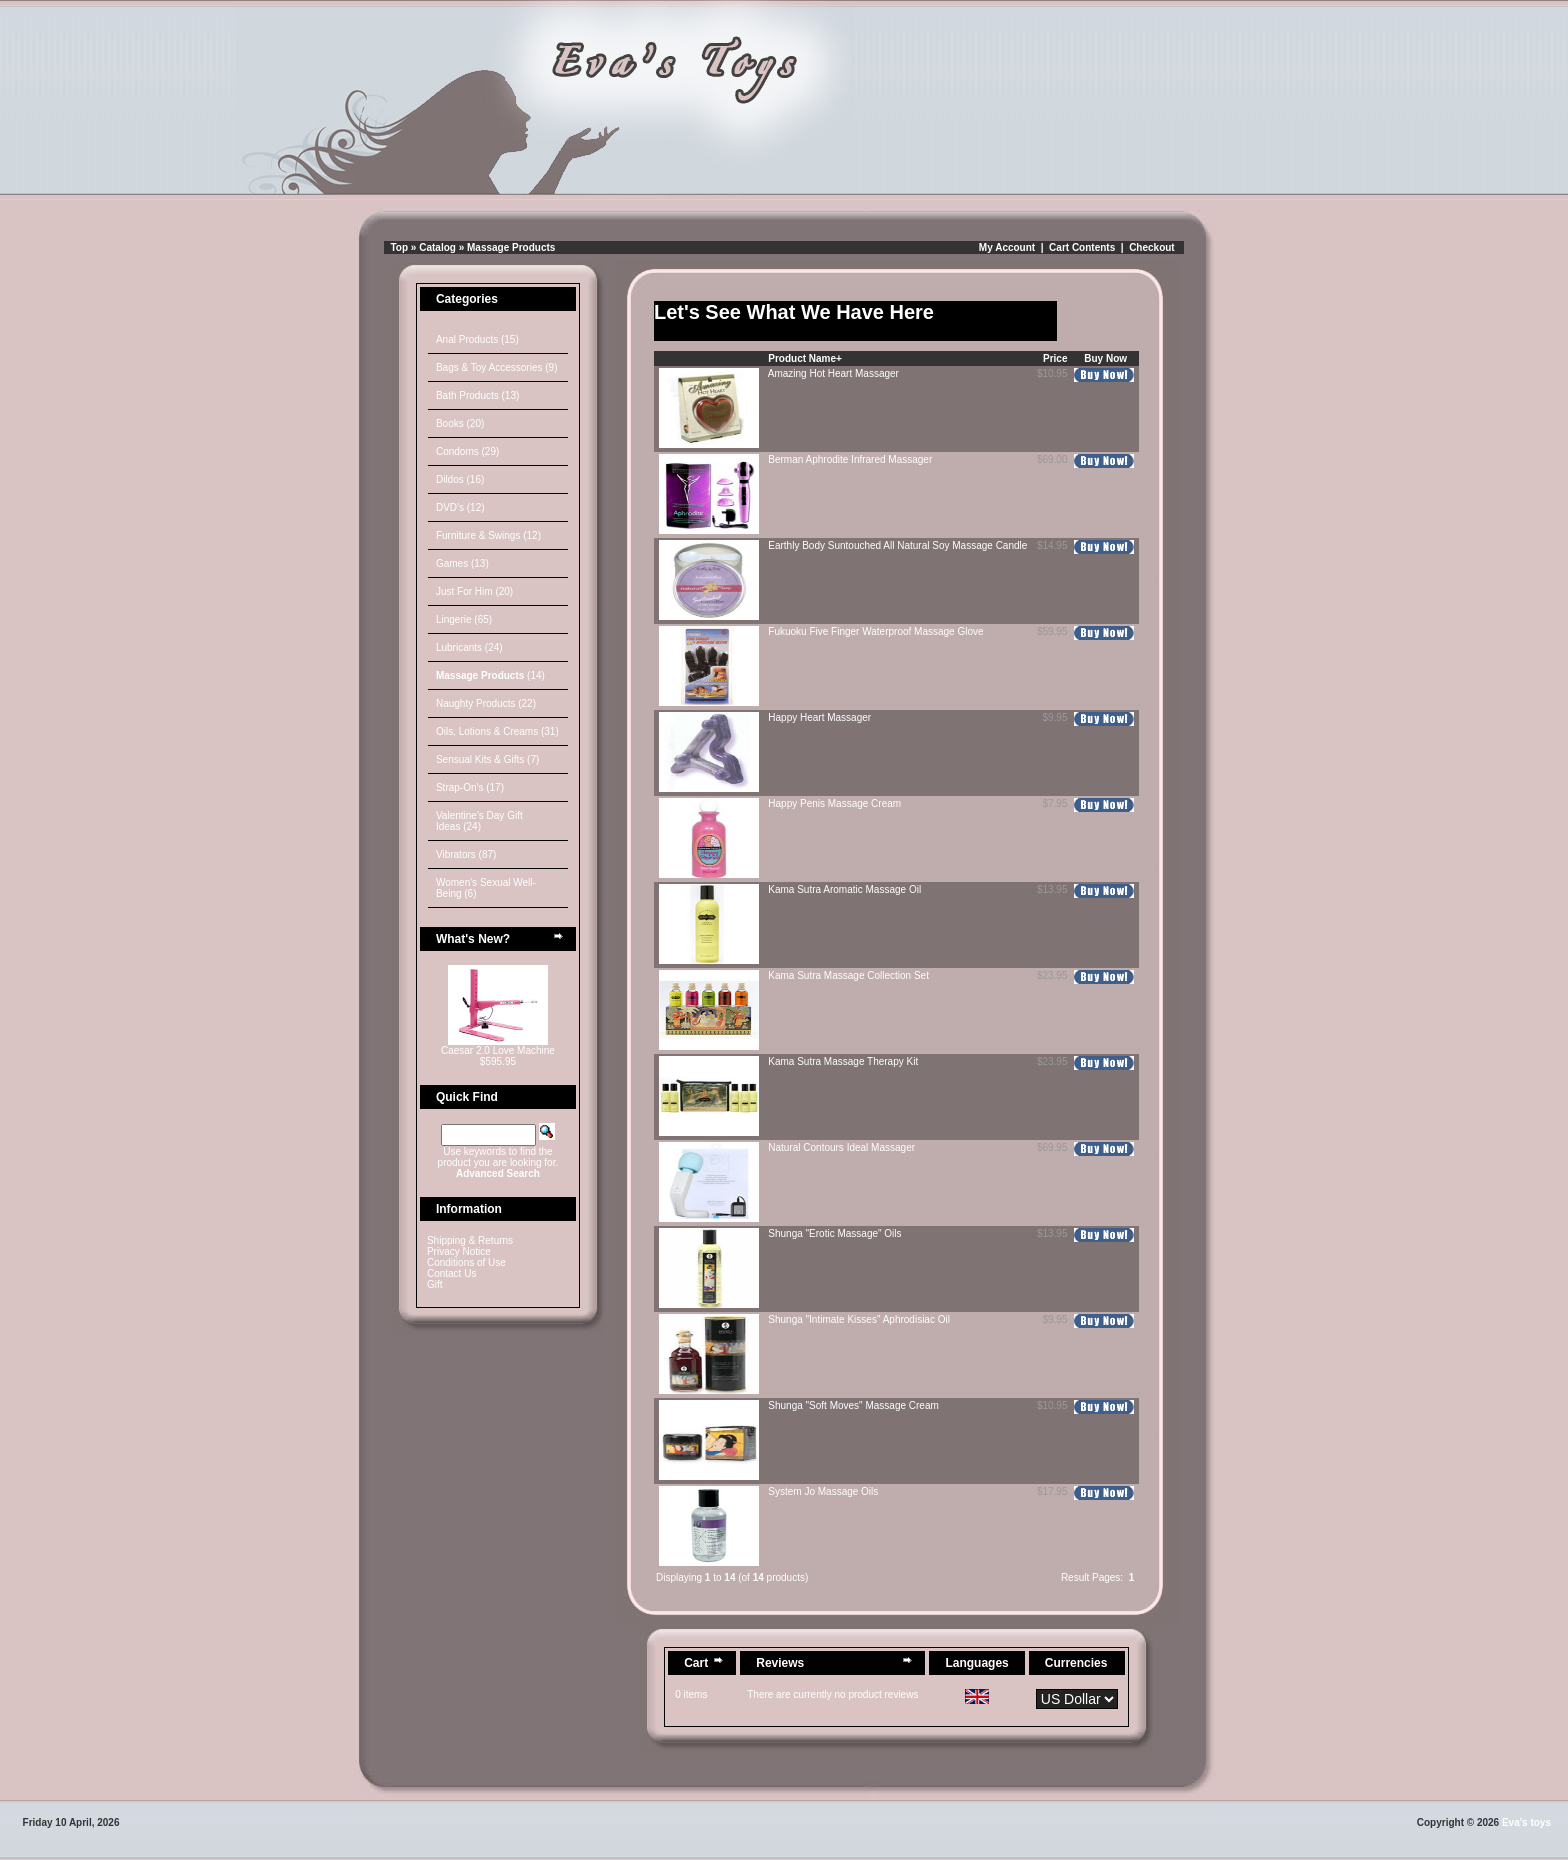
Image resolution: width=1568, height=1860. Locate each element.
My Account (1007, 247)
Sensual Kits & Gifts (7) (487, 759)
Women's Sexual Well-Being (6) (486, 888)
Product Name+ (805, 358)
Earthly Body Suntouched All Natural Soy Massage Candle (897, 545)
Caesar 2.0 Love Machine (498, 1050)
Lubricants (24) (469, 647)
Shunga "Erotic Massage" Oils (834, 1233)
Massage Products (511, 247)
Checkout (1152, 247)
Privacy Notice (459, 1251)
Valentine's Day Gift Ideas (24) (479, 821)
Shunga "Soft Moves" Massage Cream (853, 1405)
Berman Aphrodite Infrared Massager (850, 459)
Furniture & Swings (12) (488, 535)
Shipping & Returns (470, 1240)
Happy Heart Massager (819, 717)
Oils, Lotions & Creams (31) (497, 731)
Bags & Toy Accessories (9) (497, 367)
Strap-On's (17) (470, 787)
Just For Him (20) (474, 591)
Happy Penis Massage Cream (834, 803)
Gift (435, 1284)
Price (1055, 358)
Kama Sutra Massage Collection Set (848, 975)
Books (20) (460, 423)
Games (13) (462, 563)
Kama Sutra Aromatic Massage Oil (844, 889)
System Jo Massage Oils (823, 1491)
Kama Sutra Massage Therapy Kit (843, 1061)
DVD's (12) (460, 507)
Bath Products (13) (477, 395)
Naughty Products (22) (486, 703)
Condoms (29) (467, 451)
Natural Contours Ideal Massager (841, 1147)
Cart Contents (1082, 247)
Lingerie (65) (464, 619)
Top (400, 247)
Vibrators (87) (466, 854)
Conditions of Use (466, 1262)
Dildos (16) (460, 479)
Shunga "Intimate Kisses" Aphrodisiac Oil (859, 1319)
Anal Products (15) (477, 339)
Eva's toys (1526, 1822)
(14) (490, 675)
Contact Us (451, 1273)
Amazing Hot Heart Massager (833, 373)
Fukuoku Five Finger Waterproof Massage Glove (875, 631)
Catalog (437, 247)
